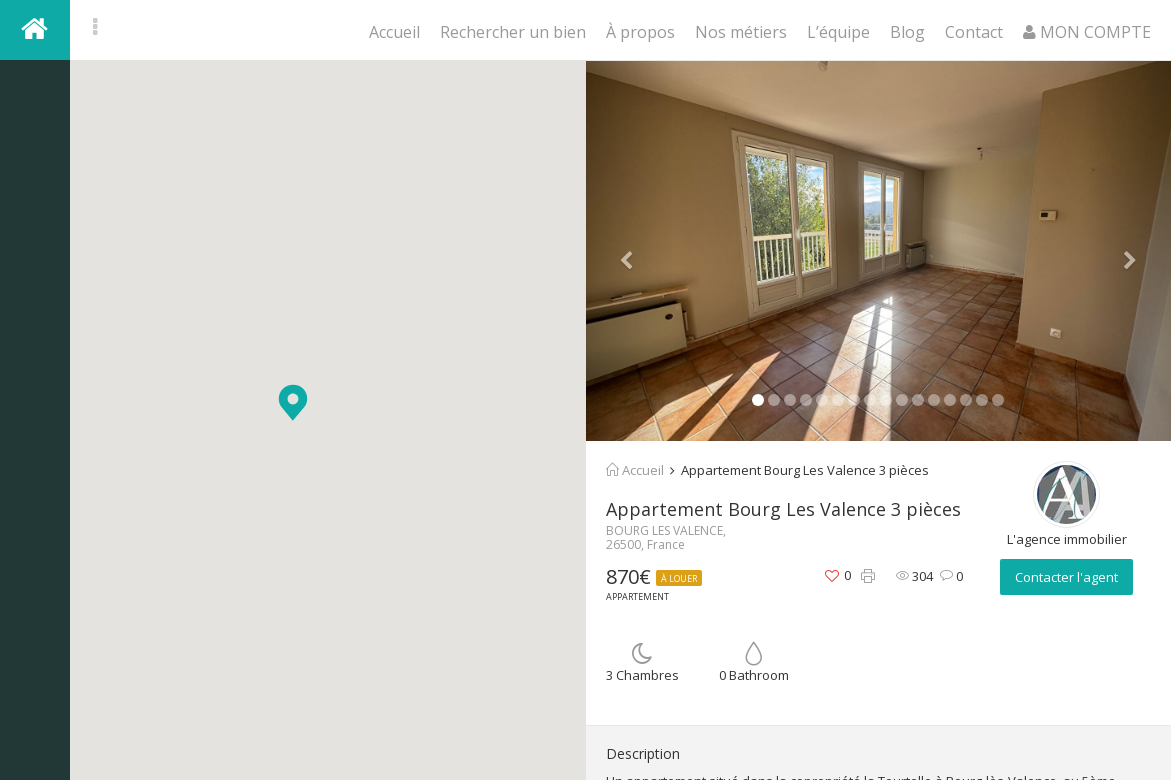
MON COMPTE (1087, 32)
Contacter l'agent (1066, 577)
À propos (640, 32)
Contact (974, 32)
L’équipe (838, 32)
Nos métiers (741, 32)
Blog (907, 32)
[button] (293, 402)
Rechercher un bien (513, 32)
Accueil (394, 32)
